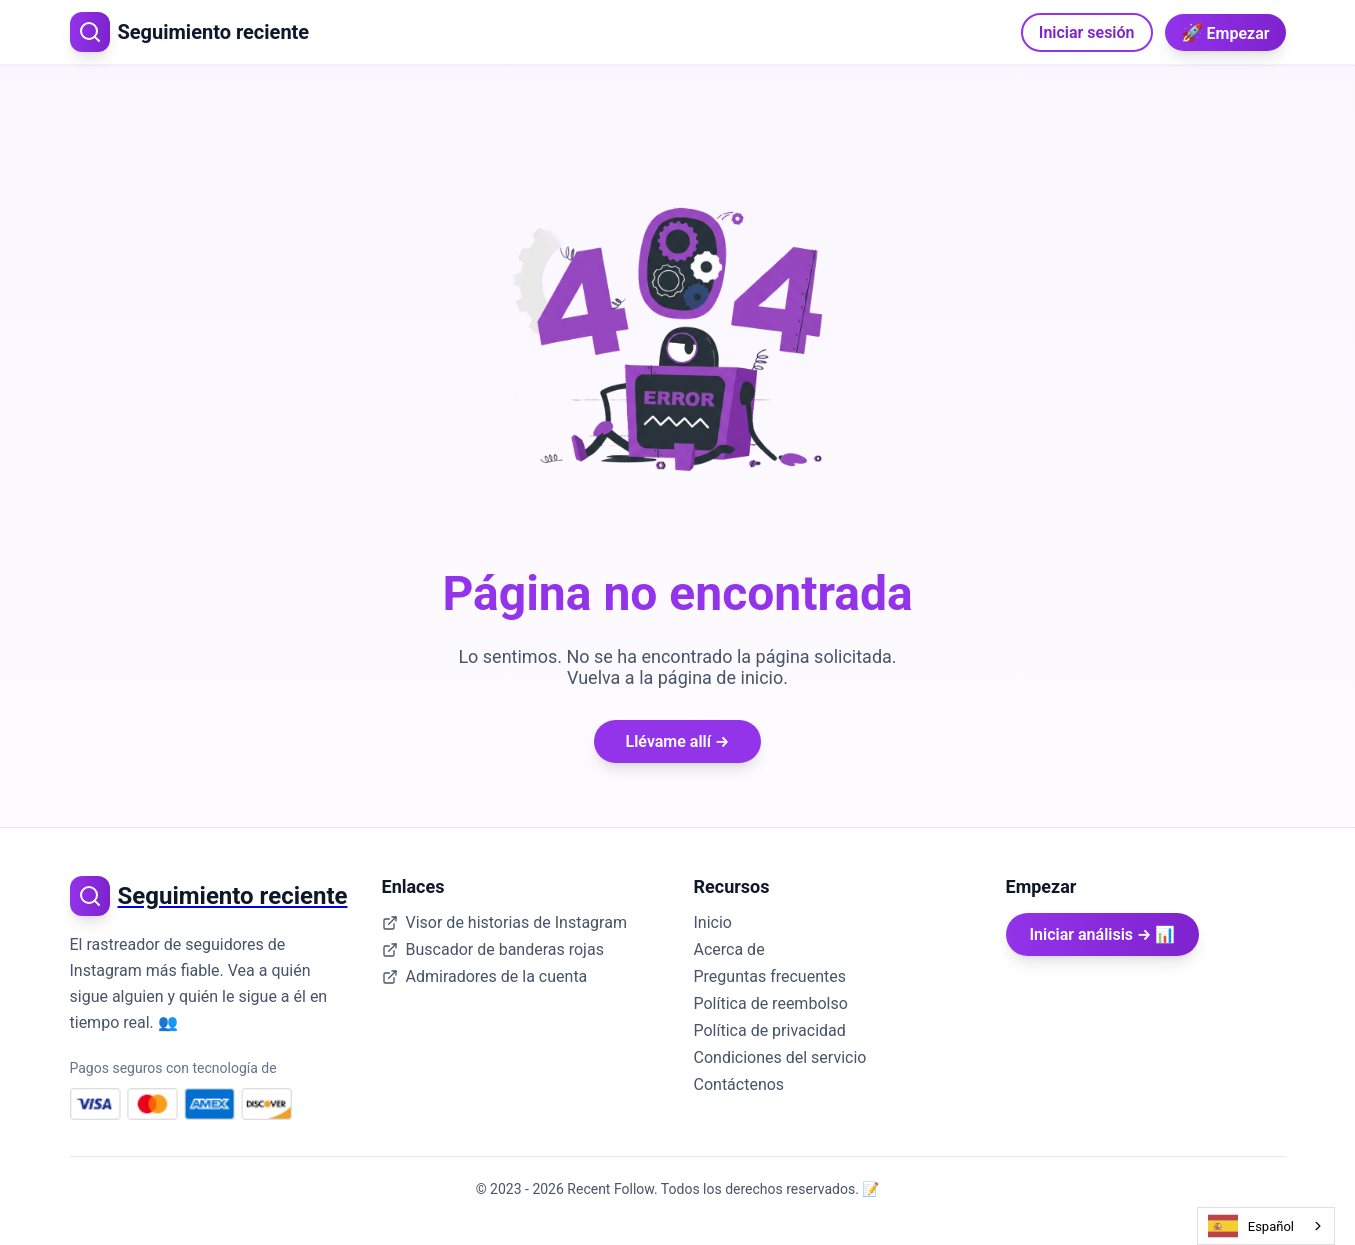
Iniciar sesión (1087, 32)
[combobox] (1266, 1226)
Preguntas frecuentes (770, 976)
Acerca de (729, 949)
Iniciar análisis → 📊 (1103, 934)
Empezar (1225, 32)
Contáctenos (739, 1084)
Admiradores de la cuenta (485, 976)
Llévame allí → (678, 741)
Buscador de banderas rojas (493, 949)
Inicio (713, 922)
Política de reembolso (771, 1003)
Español (1251, 1226)
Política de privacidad (770, 1030)
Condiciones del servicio (780, 1057)
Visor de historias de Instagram (504, 922)
